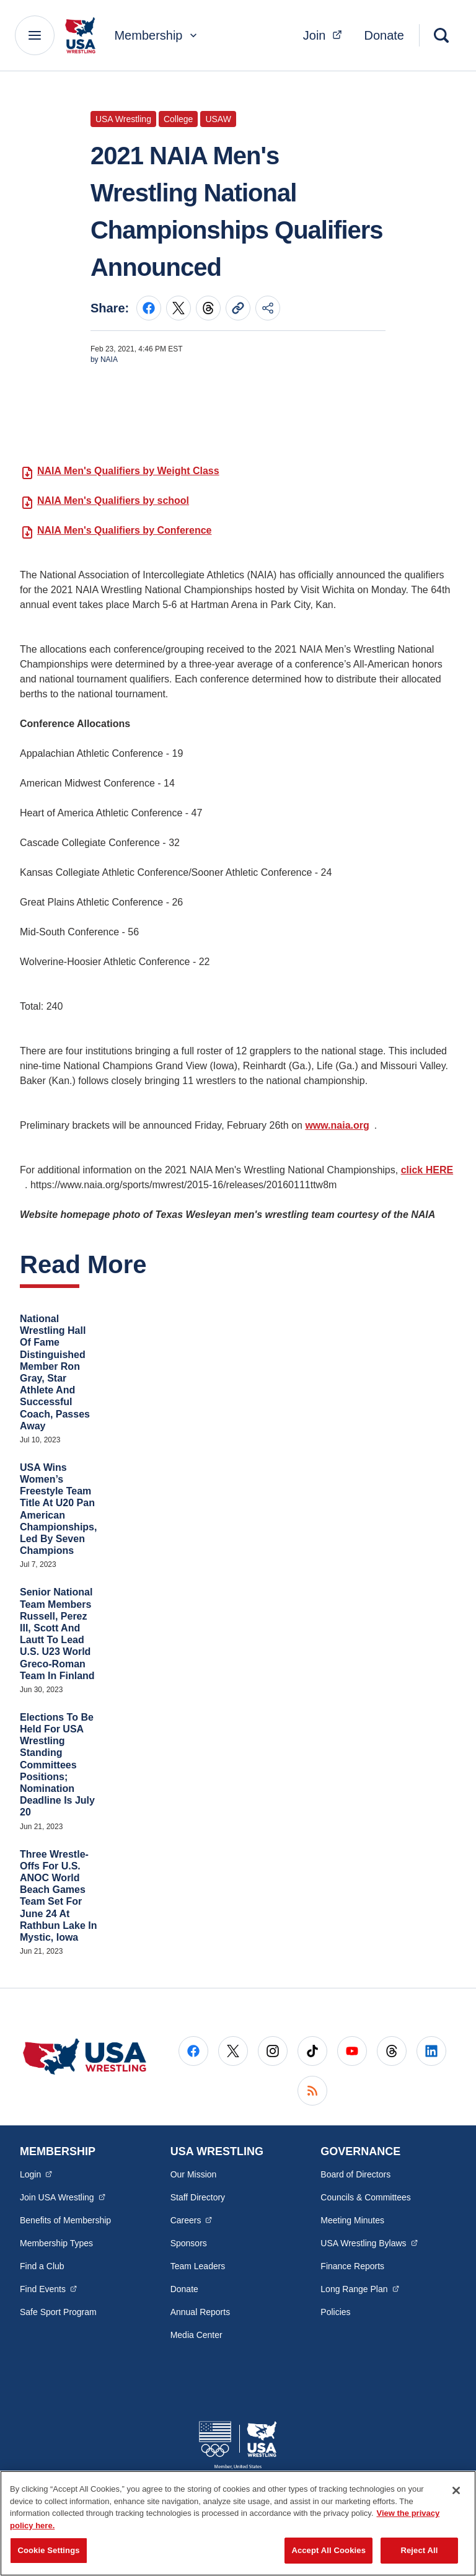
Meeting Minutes (352, 2220)
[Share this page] (267, 308)
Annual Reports (200, 2312)
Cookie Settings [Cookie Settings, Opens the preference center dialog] (48, 2550)
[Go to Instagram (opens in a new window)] (273, 2051)
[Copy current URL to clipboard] (238, 308)
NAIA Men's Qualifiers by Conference (124, 530)
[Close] (456, 2490)
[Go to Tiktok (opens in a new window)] (312, 2051)
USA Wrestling (368, 2242)
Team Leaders (198, 2266)
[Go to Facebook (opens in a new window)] (193, 2051)
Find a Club (42, 2266)
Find (48, 2288)
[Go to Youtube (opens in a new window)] (352, 2051)
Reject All (419, 2550)
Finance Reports (352, 2266)
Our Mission (193, 2174)
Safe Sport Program (58, 2312)
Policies (335, 2312)
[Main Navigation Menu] (35, 35)
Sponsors (188, 2243)
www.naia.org (337, 1125)
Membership (157, 35)
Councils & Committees (365, 2197)
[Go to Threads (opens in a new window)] (392, 2051)
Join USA (62, 2196)
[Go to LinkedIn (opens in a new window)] (431, 2051)
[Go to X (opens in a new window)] (233, 2051)
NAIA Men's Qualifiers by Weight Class (128, 470)
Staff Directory (197, 2197)
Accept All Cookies (328, 2550)
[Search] (441, 35)
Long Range (359, 2288)
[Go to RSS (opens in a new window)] (312, 2091)
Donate (384, 35)
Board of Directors (355, 2174)
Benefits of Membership (65, 2220)
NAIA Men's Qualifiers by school (113, 500)
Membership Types (56, 2243)
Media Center (196, 2335)
